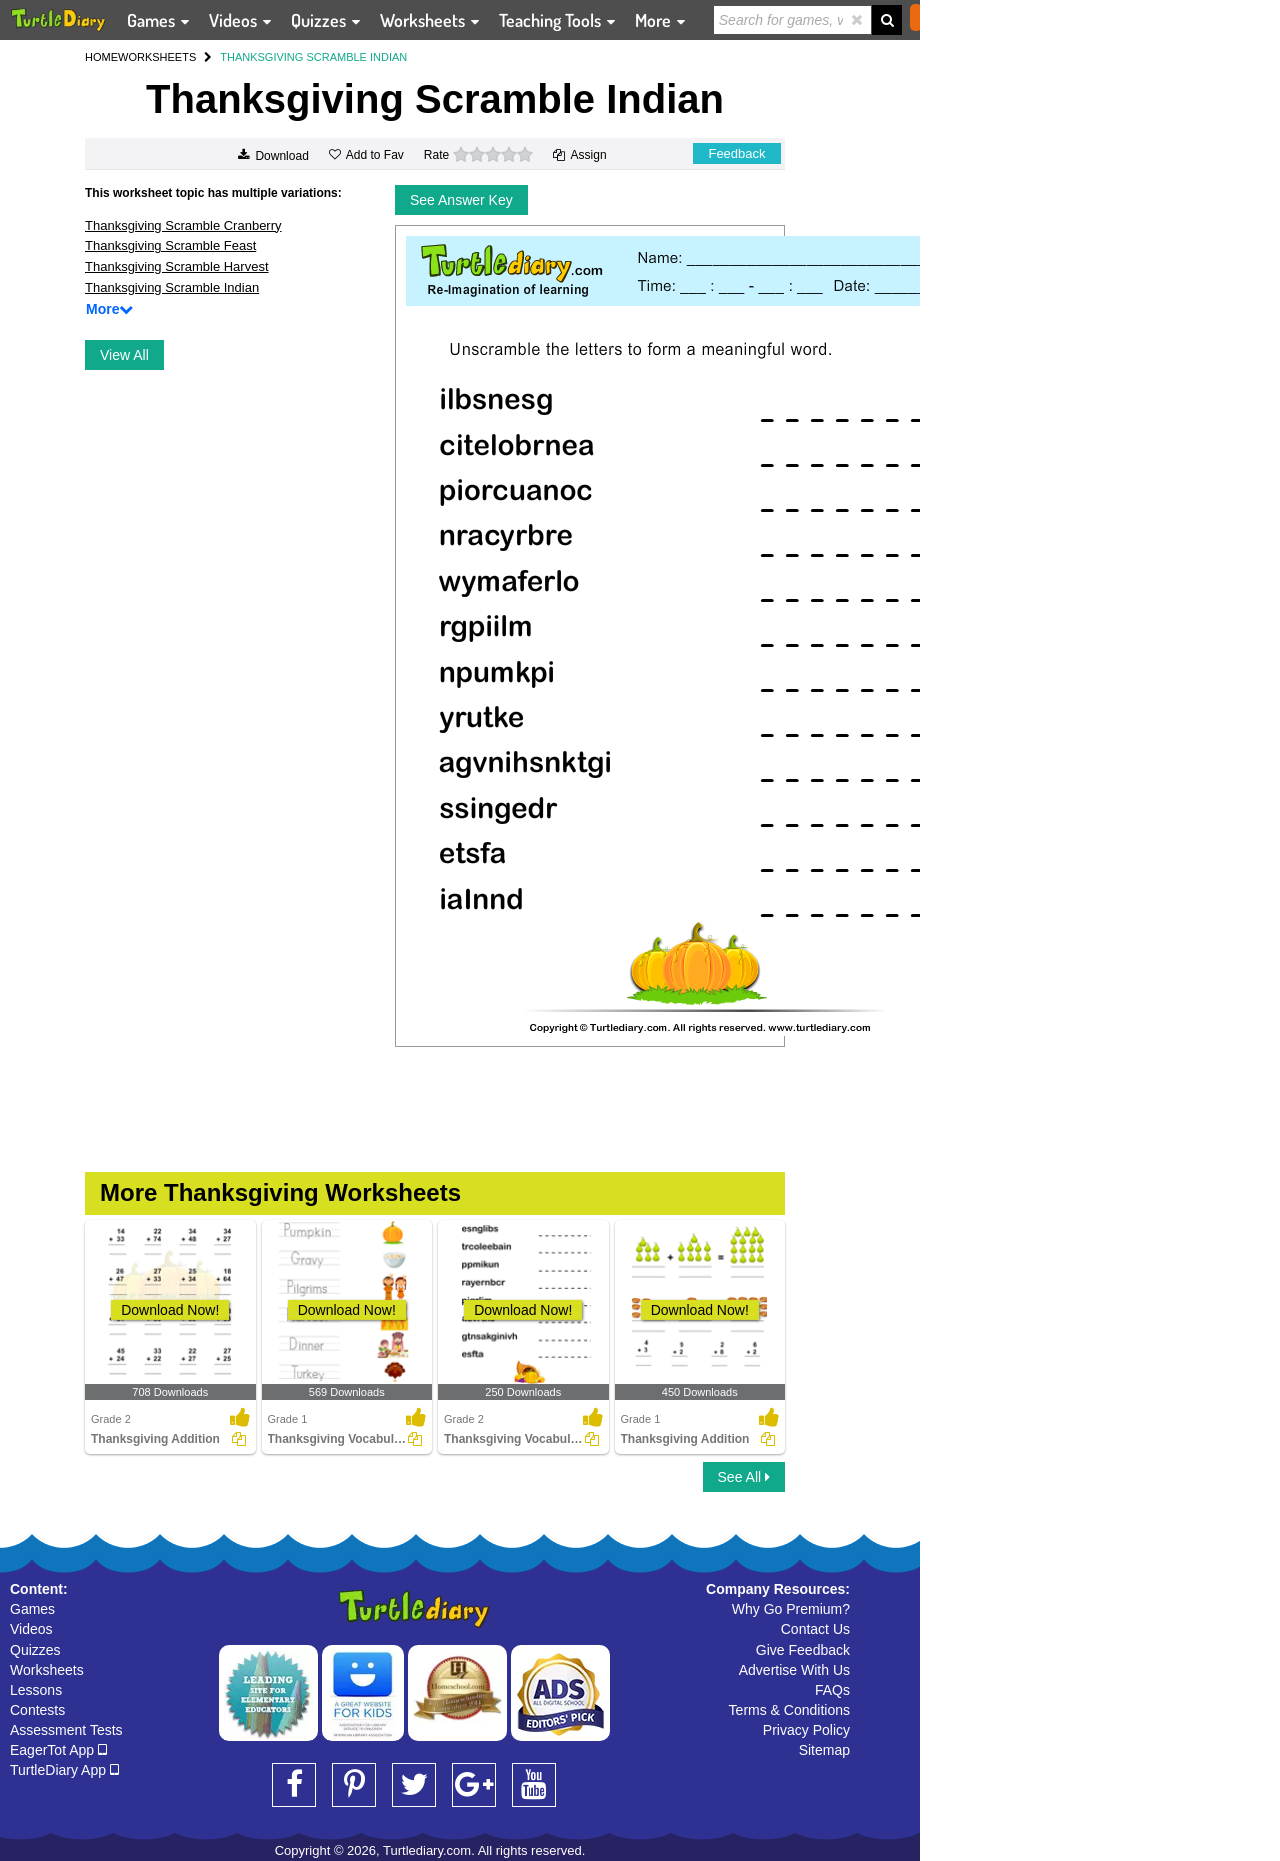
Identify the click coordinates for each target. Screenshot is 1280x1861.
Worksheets (47, 1670)
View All (124, 355)
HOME (101, 57)
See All (744, 1477)
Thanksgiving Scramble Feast (170, 245)
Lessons (36, 1690)
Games (32, 1609)
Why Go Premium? (791, 1609)
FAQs (832, 1690)
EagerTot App (58, 1750)
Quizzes (35, 1650)
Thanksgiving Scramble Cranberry (183, 225)
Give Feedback (803, 1650)
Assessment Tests (66, 1730)
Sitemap (824, 1750)
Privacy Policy (806, 1730)
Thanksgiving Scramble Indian (172, 287)
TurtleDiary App (64, 1770)
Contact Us (815, 1629)
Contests (37, 1710)
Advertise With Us (794, 1670)
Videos (31, 1629)
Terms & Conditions (789, 1710)
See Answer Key (461, 200)
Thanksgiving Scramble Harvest (177, 266)
